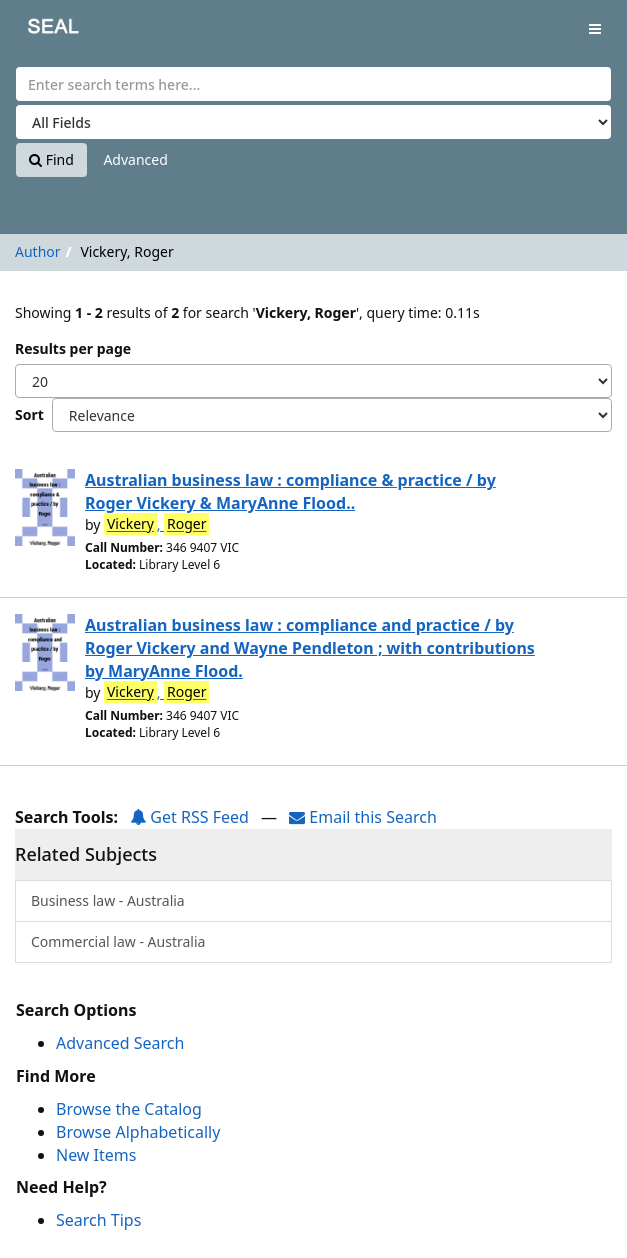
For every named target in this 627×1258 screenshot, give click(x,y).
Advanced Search (120, 1043)
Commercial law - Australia (118, 941)
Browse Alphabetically (138, 1132)
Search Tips (98, 1220)
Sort (29, 414)
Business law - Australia (108, 900)
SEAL (39, 30)
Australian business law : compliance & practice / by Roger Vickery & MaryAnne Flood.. (290, 491)
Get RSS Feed (189, 817)
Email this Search (363, 817)
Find (51, 159)
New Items (96, 1155)
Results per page (73, 348)
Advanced (135, 159)
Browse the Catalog (129, 1109)
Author (38, 251)
